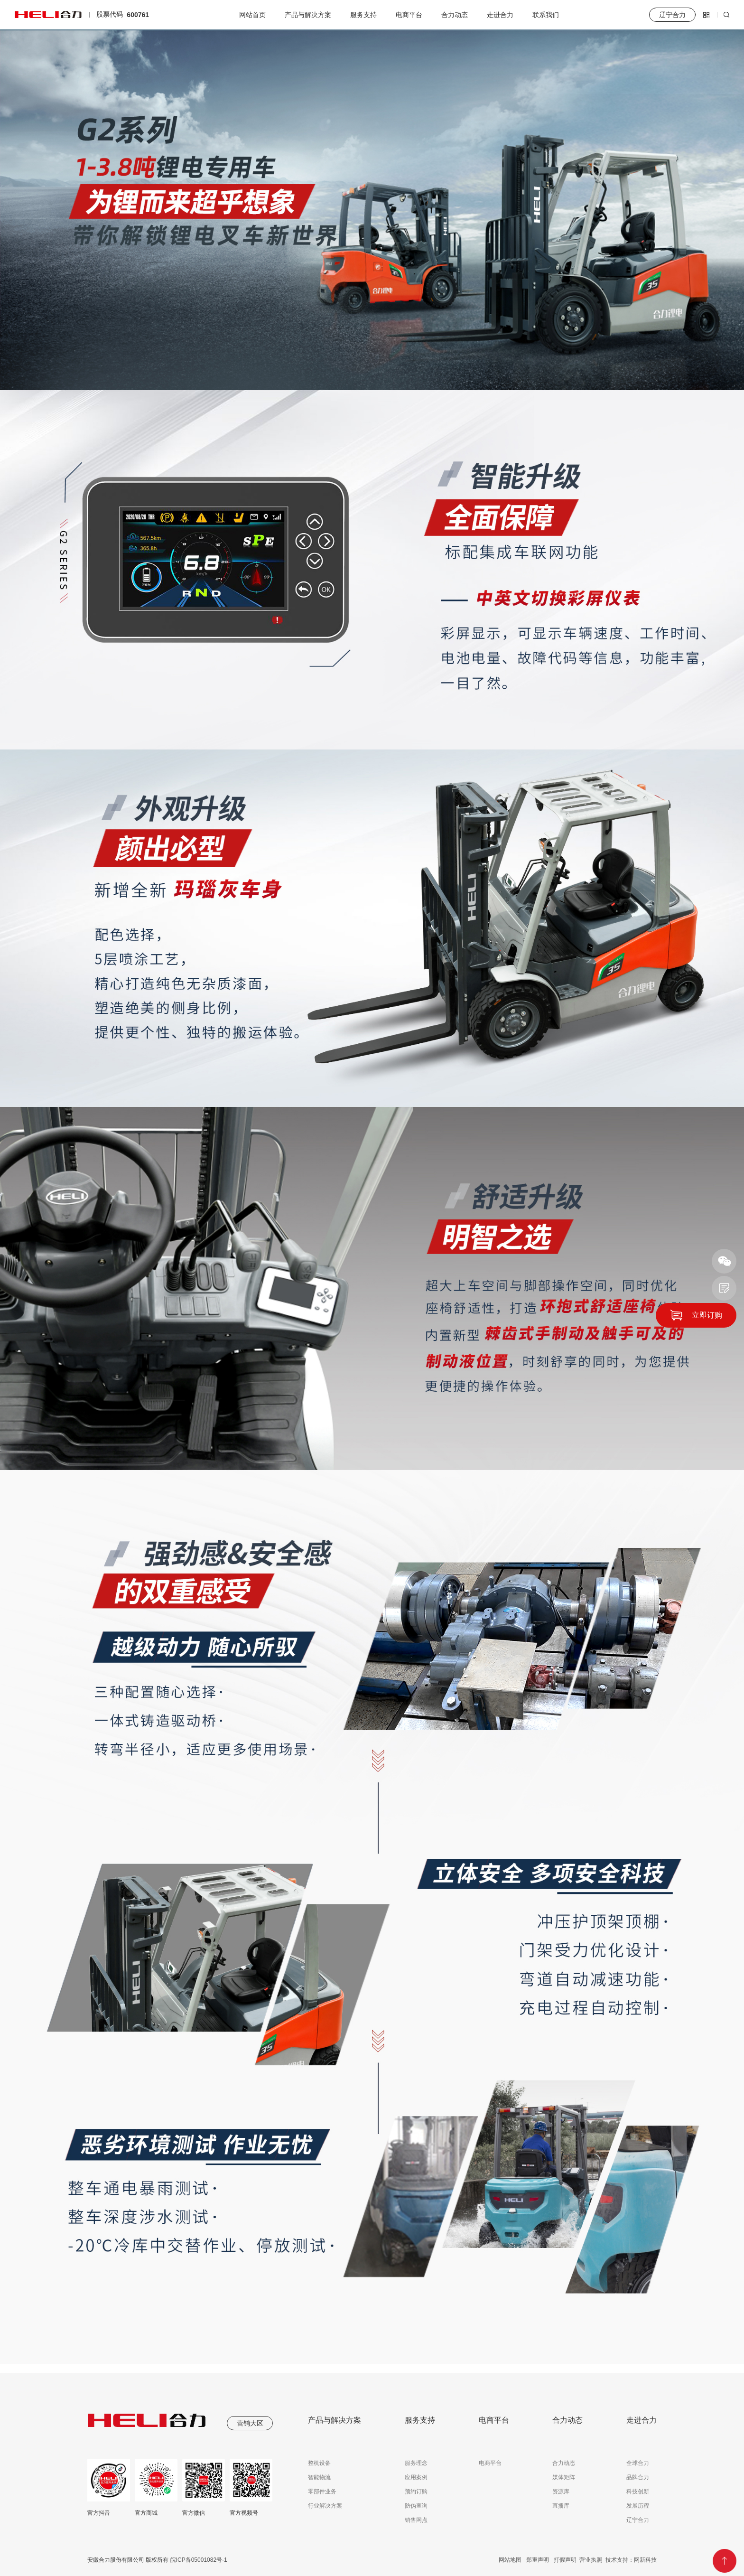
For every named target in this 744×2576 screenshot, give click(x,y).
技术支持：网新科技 (631, 2560)
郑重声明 (537, 2560)
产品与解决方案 (308, 15)
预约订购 (416, 2491)
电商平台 (409, 15)
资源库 (560, 2491)
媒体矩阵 (563, 2477)
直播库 (560, 2505)
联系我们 (545, 15)
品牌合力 (637, 2477)
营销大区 (250, 2423)
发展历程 (637, 2505)
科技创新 (637, 2491)
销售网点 (416, 2520)
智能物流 (319, 2477)
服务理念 (416, 2463)
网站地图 (510, 2560)
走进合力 (500, 15)
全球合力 (637, 2463)
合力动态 (454, 15)
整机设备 (319, 2463)
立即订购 (707, 1315)
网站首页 (252, 15)
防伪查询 (416, 2505)
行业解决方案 (325, 2505)
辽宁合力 (637, 2520)
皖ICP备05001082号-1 (197, 2560)
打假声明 (565, 2560)
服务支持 (363, 15)
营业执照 (590, 2560)
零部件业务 (322, 2491)
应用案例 (416, 2477)
